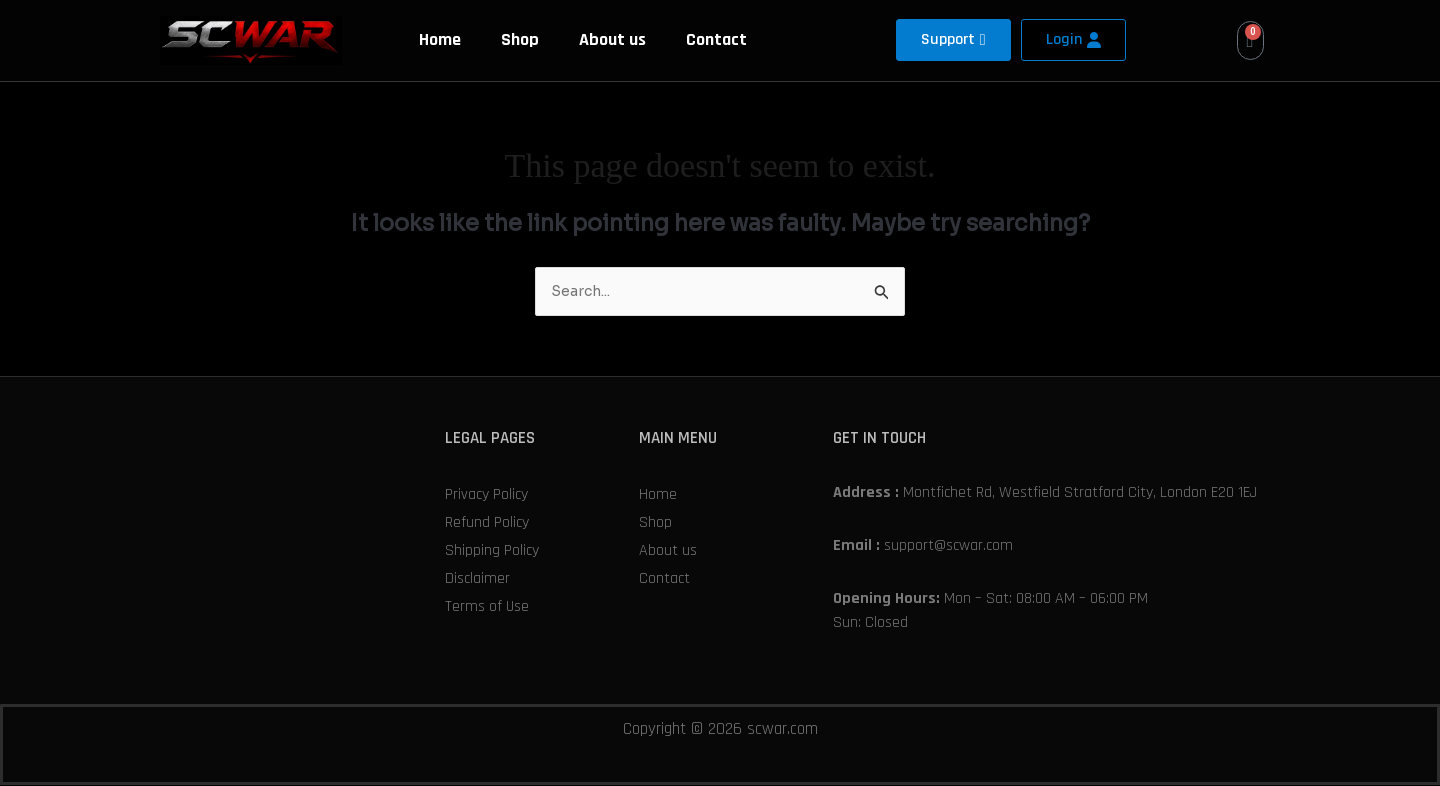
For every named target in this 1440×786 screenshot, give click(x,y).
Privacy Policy (486, 495)
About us (612, 39)
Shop (520, 39)
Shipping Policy (492, 551)
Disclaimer (477, 579)
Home (440, 39)
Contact (716, 39)
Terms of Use (487, 607)
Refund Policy (487, 523)
